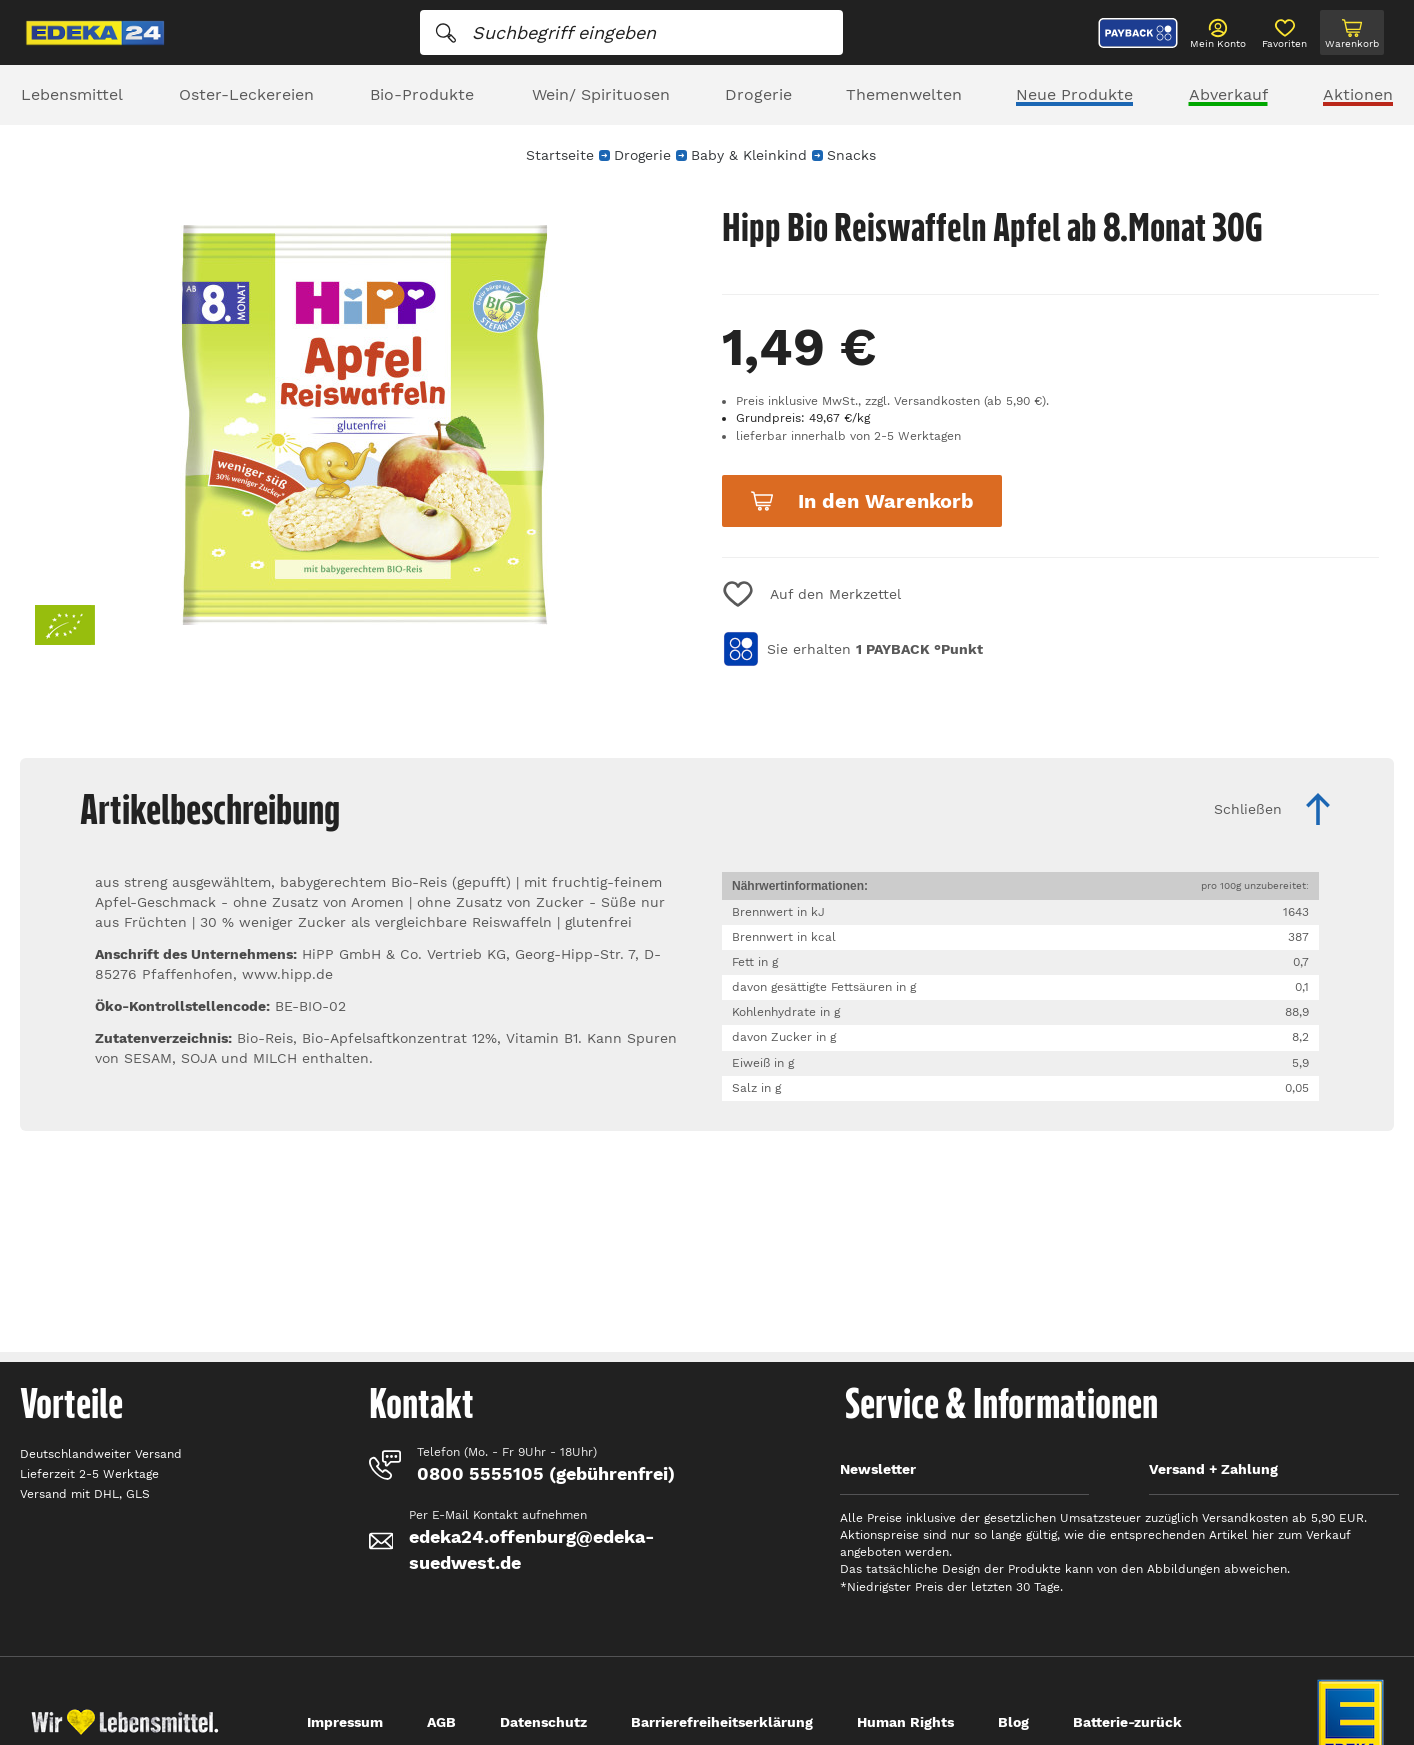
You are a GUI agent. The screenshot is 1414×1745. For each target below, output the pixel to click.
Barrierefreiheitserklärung (722, 1722)
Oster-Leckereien (246, 94)
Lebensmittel (72, 94)
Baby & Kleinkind (749, 155)
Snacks (851, 155)
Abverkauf (1228, 94)
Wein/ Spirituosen (601, 94)
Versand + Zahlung (1213, 1469)
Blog (1013, 1722)
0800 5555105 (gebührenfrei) (546, 1473)
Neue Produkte (1074, 94)
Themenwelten (904, 94)
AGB (441, 1722)
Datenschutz (543, 1722)
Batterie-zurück (1127, 1722)
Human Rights (905, 1722)
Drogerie (758, 94)
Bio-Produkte (422, 94)
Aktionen (1358, 94)
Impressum (345, 1722)
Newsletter (878, 1469)
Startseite (560, 155)
